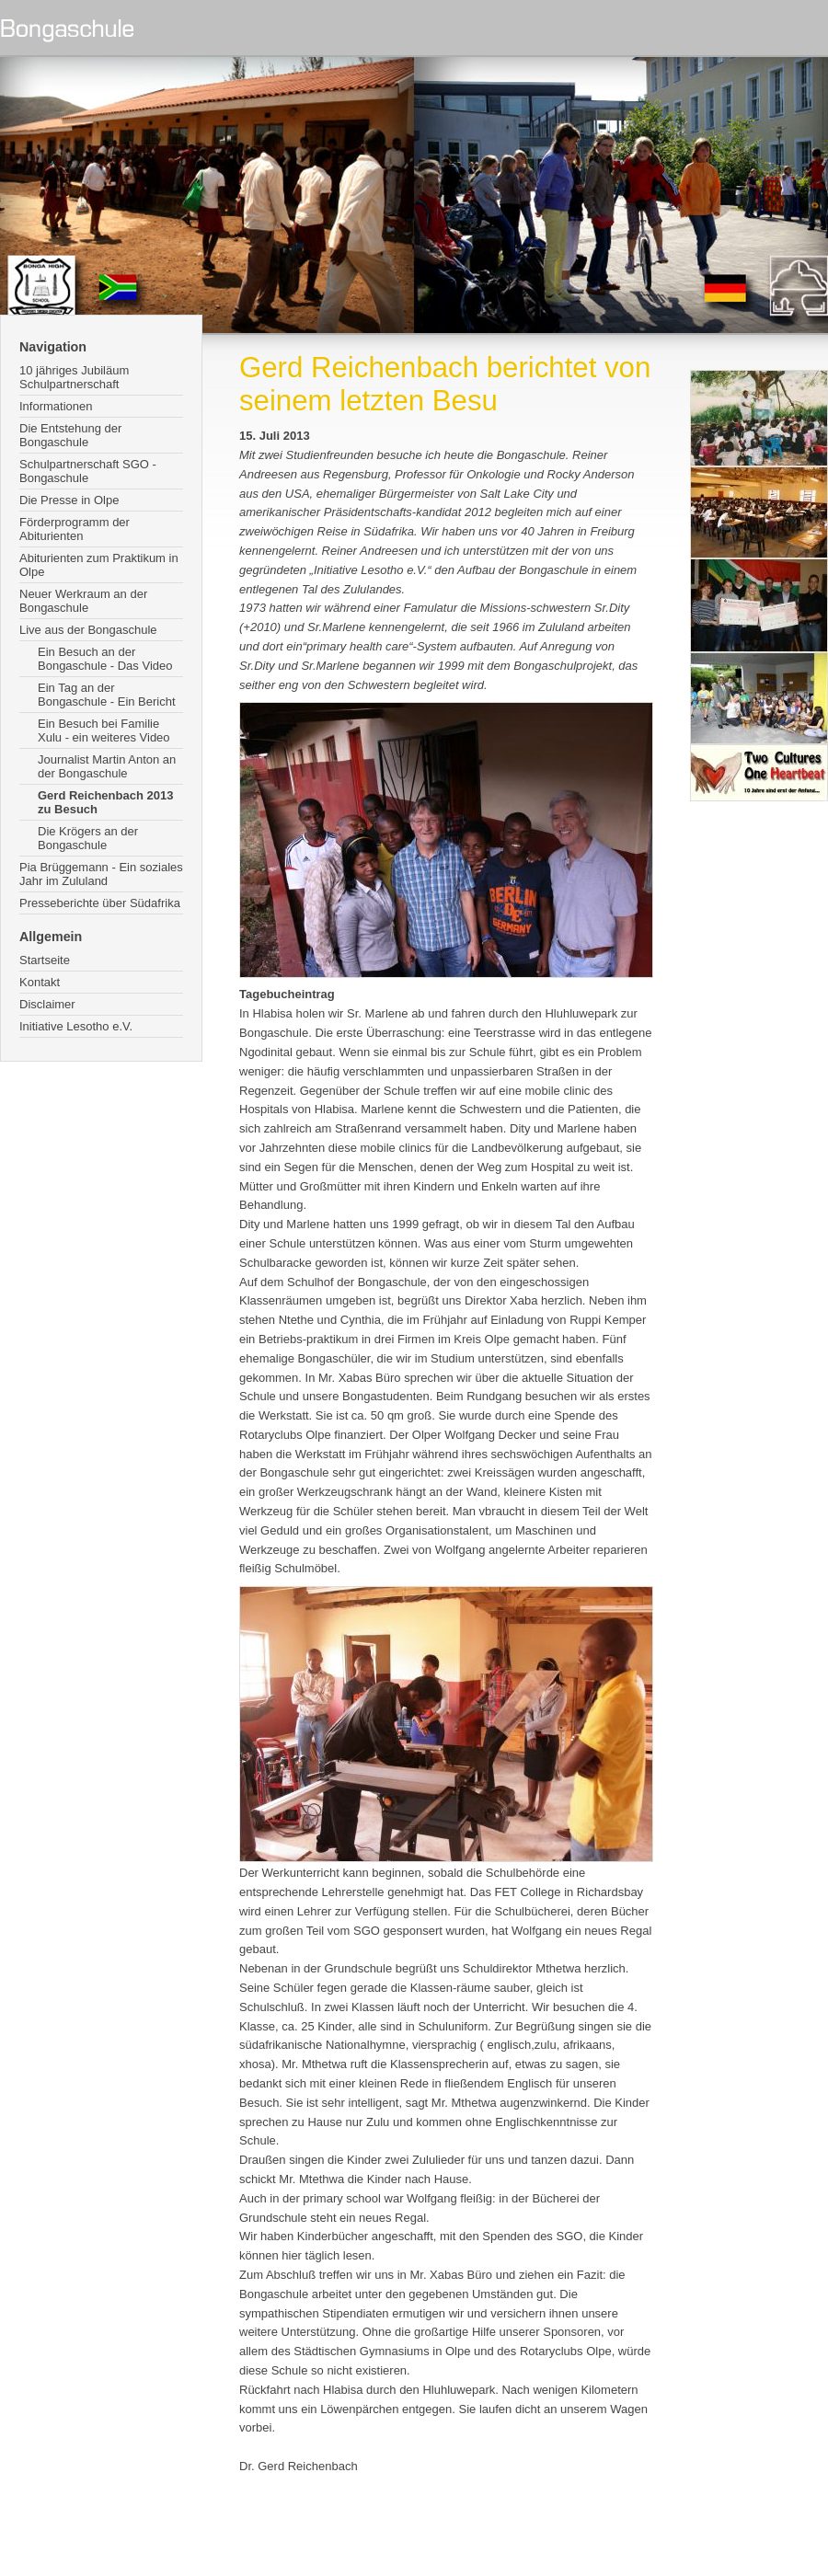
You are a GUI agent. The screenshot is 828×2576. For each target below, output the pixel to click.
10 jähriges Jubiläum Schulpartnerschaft (74, 377)
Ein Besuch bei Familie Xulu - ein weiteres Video (104, 730)
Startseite (44, 960)
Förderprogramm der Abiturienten (74, 529)
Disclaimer (47, 1004)
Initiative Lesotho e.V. (75, 1026)
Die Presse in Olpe (69, 500)
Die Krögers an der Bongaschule (88, 838)
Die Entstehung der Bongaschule (70, 435)
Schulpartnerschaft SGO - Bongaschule (87, 471)
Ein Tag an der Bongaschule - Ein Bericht (107, 694)
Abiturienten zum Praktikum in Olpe (98, 565)
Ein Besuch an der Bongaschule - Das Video (105, 659)
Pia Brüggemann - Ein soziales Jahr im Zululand (101, 874)
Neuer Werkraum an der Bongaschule (83, 601)
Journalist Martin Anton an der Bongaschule (107, 766)
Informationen (56, 406)
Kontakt (39, 982)
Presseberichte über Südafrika (99, 903)
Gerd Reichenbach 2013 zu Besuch (105, 802)
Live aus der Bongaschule (88, 630)
